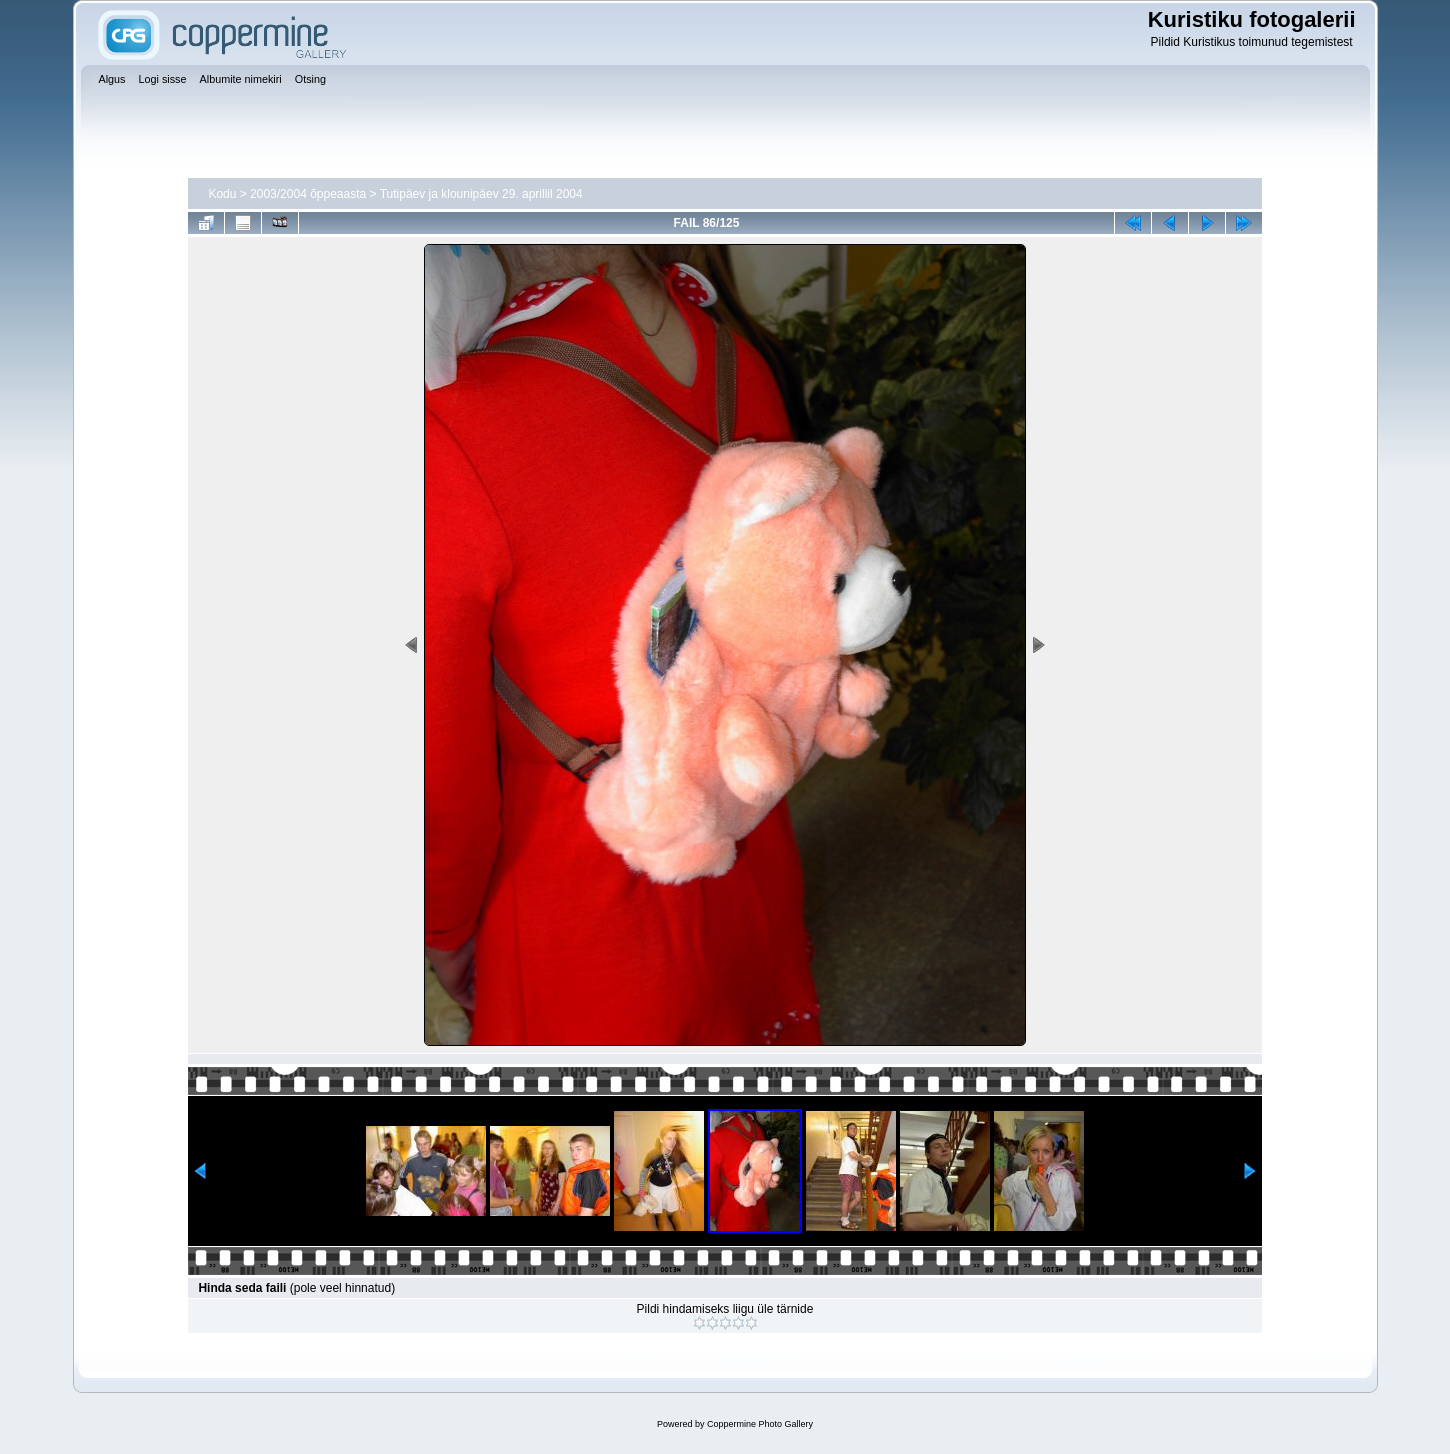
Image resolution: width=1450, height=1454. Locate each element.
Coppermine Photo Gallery (760, 1424)
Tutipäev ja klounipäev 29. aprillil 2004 (481, 194)
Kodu (222, 194)
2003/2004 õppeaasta (308, 194)
